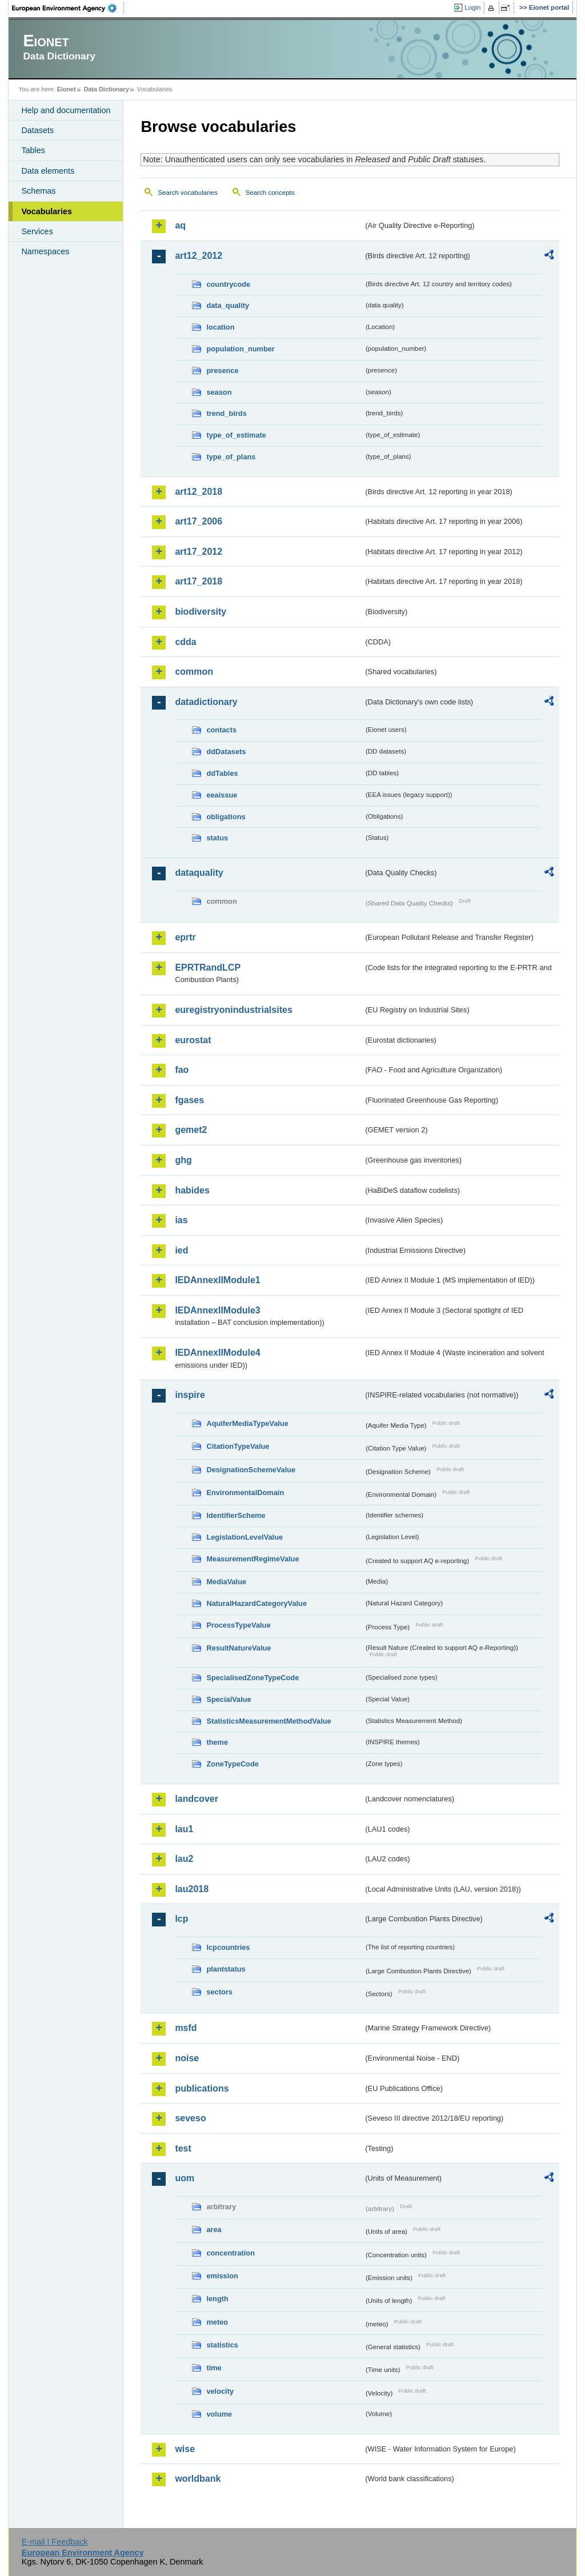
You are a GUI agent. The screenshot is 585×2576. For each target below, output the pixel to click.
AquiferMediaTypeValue (247, 1423)
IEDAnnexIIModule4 (217, 1352)
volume (219, 2414)
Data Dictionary (106, 89)
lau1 (184, 1829)
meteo (217, 2322)
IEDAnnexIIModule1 (217, 1280)
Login (472, 7)
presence (222, 370)
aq (180, 225)
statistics (222, 2345)
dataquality (199, 873)
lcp (181, 1919)
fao (182, 1070)
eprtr (185, 937)
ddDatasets (226, 751)
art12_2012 (198, 256)
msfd (186, 2028)
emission (222, 2275)
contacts (221, 730)
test (183, 2148)
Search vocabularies (187, 192)
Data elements (47, 170)
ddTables (222, 773)
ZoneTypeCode (232, 1764)
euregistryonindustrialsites (233, 1010)
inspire (190, 1395)
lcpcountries (228, 1947)
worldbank (198, 2478)
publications (202, 2088)
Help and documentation (65, 110)
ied (181, 1250)
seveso (190, 2118)
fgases (189, 1100)
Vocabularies (46, 211)
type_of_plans (230, 456)
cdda (185, 642)
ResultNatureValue (238, 1648)
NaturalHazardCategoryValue (256, 1603)
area (213, 2229)
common (194, 671)
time (213, 2367)
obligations (225, 816)
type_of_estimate (236, 435)
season (218, 392)
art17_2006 (198, 521)
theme (217, 1742)
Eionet (66, 89)
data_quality (227, 305)
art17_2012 (198, 551)
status (217, 838)
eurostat (193, 1040)
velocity (220, 2391)
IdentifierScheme (235, 1515)
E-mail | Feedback (55, 2541)
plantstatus (225, 1969)
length (217, 2298)
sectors (219, 1992)
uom (184, 2178)
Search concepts (270, 192)
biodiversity (200, 611)
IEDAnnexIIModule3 (217, 1310)
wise (185, 2449)
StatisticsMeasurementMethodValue (268, 1721)
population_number (240, 348)
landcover (196, 1799)
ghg (183, 1160)
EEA (68, 8)
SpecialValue (228, 1699)
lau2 (184, 1859)
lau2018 (192, 1889)
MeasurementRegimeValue (252, 1559)
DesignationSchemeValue (250, 1469)
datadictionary (206, 702)
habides (192, 1190)
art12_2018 (198, 491)
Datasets (37, 130)
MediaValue (226, 1581)
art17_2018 (198, 581)
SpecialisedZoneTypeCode (252, 1677)
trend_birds (226, 413)
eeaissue (221, 795)
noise (187, 2058)
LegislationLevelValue (244, 1537)
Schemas (38, 190)
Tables (33, 150)
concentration (230, 2253)
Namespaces (45, 251)
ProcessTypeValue (238, 1625)
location (220, 327)
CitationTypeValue (237, 1446)
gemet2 (191, 1130)
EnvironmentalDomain (245, 1492)
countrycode (228, 284)
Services (37, 231)
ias (181, 1220)
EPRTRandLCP (208, 967)
